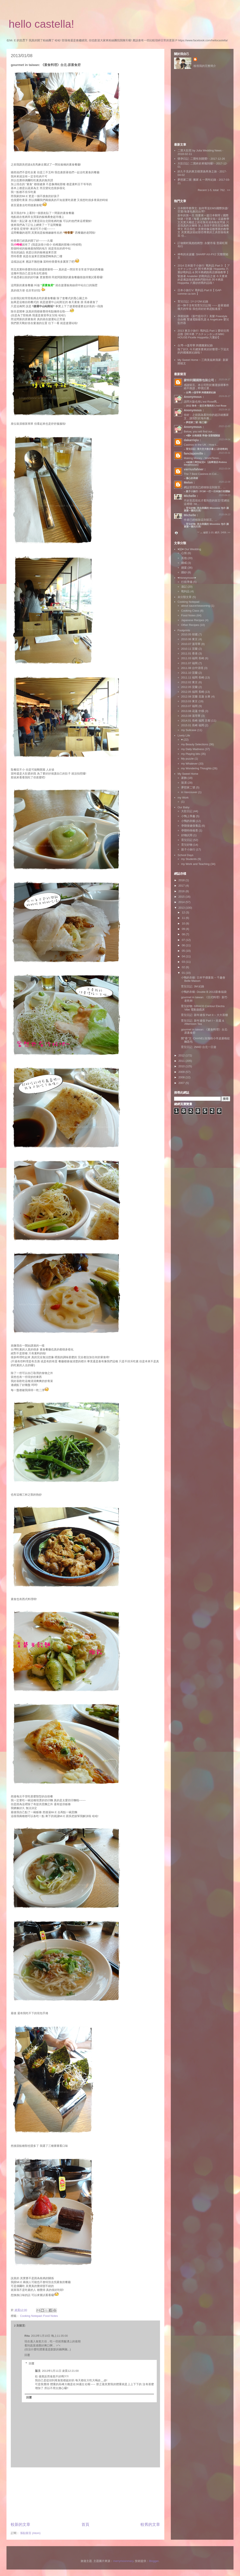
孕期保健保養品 (191, 825)
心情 (184, 553)
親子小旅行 (188, 849)
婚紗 (184, 572)
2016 (182, 891)
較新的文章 (20, 2524)
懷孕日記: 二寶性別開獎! (193, 158)
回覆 (27, 2355)
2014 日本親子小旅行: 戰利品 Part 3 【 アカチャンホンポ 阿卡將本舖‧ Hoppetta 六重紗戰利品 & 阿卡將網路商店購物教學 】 (204, 269)
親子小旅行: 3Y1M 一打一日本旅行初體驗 (208, 491)
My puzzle (187, 758)
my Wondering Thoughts (196, 768)
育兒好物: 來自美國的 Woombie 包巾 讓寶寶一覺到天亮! (206, 525)
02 (184, 967)
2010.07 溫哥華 (191, 644)
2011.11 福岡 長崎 (192, 677)
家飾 (184, 777)
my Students (189, 859)
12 (184, 912)
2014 (182, 902)
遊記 (184, 586)
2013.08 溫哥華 (191, 715)
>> (228, 190)
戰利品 (185, 591)
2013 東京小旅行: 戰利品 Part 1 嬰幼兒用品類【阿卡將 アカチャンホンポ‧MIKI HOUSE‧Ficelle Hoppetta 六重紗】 (203, 334)
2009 (182, 1071)
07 (184, 940)
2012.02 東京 (189, 682)
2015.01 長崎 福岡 (192, 725)
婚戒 (184, 562)
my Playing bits (190, 753)
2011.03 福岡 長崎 (192, 658)
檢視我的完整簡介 (205, 65)
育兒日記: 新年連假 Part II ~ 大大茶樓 (204, 1015)
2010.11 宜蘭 (189, 648)
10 (184, 923)
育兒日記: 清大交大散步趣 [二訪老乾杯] (207, 449)
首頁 (85, 2524)
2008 (182, 1077)
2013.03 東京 (189, 701)
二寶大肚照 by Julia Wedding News (200, 150)
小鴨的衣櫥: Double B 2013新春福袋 (203, 991)
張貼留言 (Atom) (30, 2533)
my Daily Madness (192, 749)
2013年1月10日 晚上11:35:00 (49, 2335)
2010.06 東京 (189, 639)
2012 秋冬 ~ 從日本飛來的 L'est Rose (206, 405)
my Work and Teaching (195, 864)
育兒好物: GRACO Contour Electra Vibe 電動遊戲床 (202, 1007)
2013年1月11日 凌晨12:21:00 (60, 2370)
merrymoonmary (123, 2561)
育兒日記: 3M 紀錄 (192, 986)
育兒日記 (186, 840)
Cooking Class (190, 610)
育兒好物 (186, 844)
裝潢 (184, 782)
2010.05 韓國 (189, 634)
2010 (182, 1066)
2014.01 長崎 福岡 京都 (196, 720)
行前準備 (186, 581)
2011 (182, 1060)
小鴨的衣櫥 (188, 821)
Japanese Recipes (192, 620)
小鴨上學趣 (188, 816)
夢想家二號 (188, 787)
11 (184, 917)
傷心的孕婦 (192, 478)
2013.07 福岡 (189, 706)
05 (184, 950)
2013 (182, 907)
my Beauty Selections (194, 744)
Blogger (153, 2561)
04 (184, 956)
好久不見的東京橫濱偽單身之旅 (197, 171)
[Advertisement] (85, 2494)
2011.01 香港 (189, 653)
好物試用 (186, 835)
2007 (182, 1083)
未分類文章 (185, 597)
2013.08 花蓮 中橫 (192, 711)
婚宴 (184, 567)
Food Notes (188, 615)
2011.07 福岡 (189, 663)
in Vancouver (189, 792)
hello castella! (41, 24)
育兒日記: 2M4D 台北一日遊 (198, 1047)
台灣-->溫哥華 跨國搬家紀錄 (195, 345)
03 (184, 961)
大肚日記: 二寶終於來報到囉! (196, 163)
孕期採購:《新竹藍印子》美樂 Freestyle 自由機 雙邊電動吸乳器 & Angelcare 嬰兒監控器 (203, 320)
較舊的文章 (150, 2524)
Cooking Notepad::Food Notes (39, 2315)
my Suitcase (189, 730)
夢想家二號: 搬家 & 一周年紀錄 (197, 179)
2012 (182, 1055)
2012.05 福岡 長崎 (192, 691)
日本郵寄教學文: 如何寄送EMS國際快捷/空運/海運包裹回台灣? (203, 210)
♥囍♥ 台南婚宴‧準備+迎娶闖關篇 (203, 435)
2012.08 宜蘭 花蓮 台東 (196, 696)
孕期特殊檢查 (189, 830)
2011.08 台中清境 (192, 668)
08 (184, 934)
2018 (182, 880)
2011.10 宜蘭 (189, 672)
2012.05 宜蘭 (189, 687)
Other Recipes (190, 625)
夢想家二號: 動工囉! (196, 422)
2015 (182, 896)
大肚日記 (186, 811)
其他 (184, 558)
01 (184, 972)
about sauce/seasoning (195, 605)
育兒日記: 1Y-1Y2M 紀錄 (193, 301)
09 (184, 928)
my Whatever (189, 763)
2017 (182, 885)
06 (184, 945)
